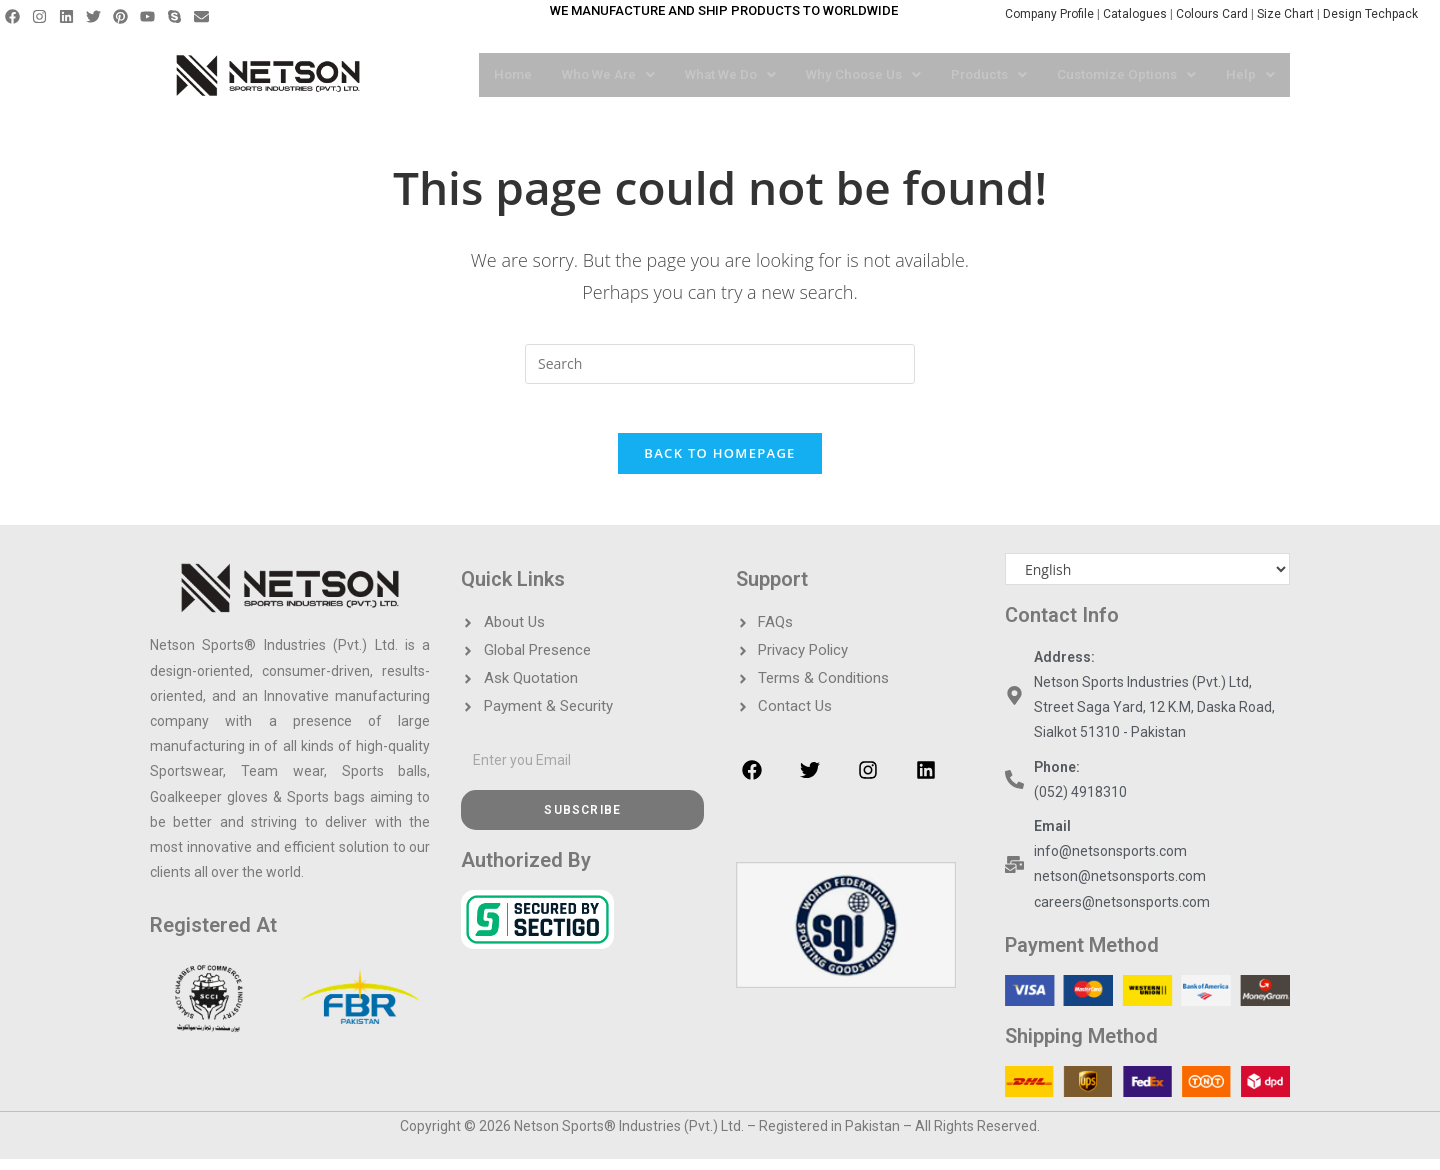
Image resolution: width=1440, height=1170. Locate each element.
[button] (588, 75)
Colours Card (1212, 14)
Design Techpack (1376, 14)
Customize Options (1124, 75)
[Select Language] (1147, 581)
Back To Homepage (719, 465)
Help (1250, 75)
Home (490, 75)
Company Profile (1049, 14)
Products (982, 75)
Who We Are (588, 75)
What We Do (714, 75)
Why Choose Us (852, 75)
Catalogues (1136, 14)
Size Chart (1285, 14)
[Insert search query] (720, 364)
